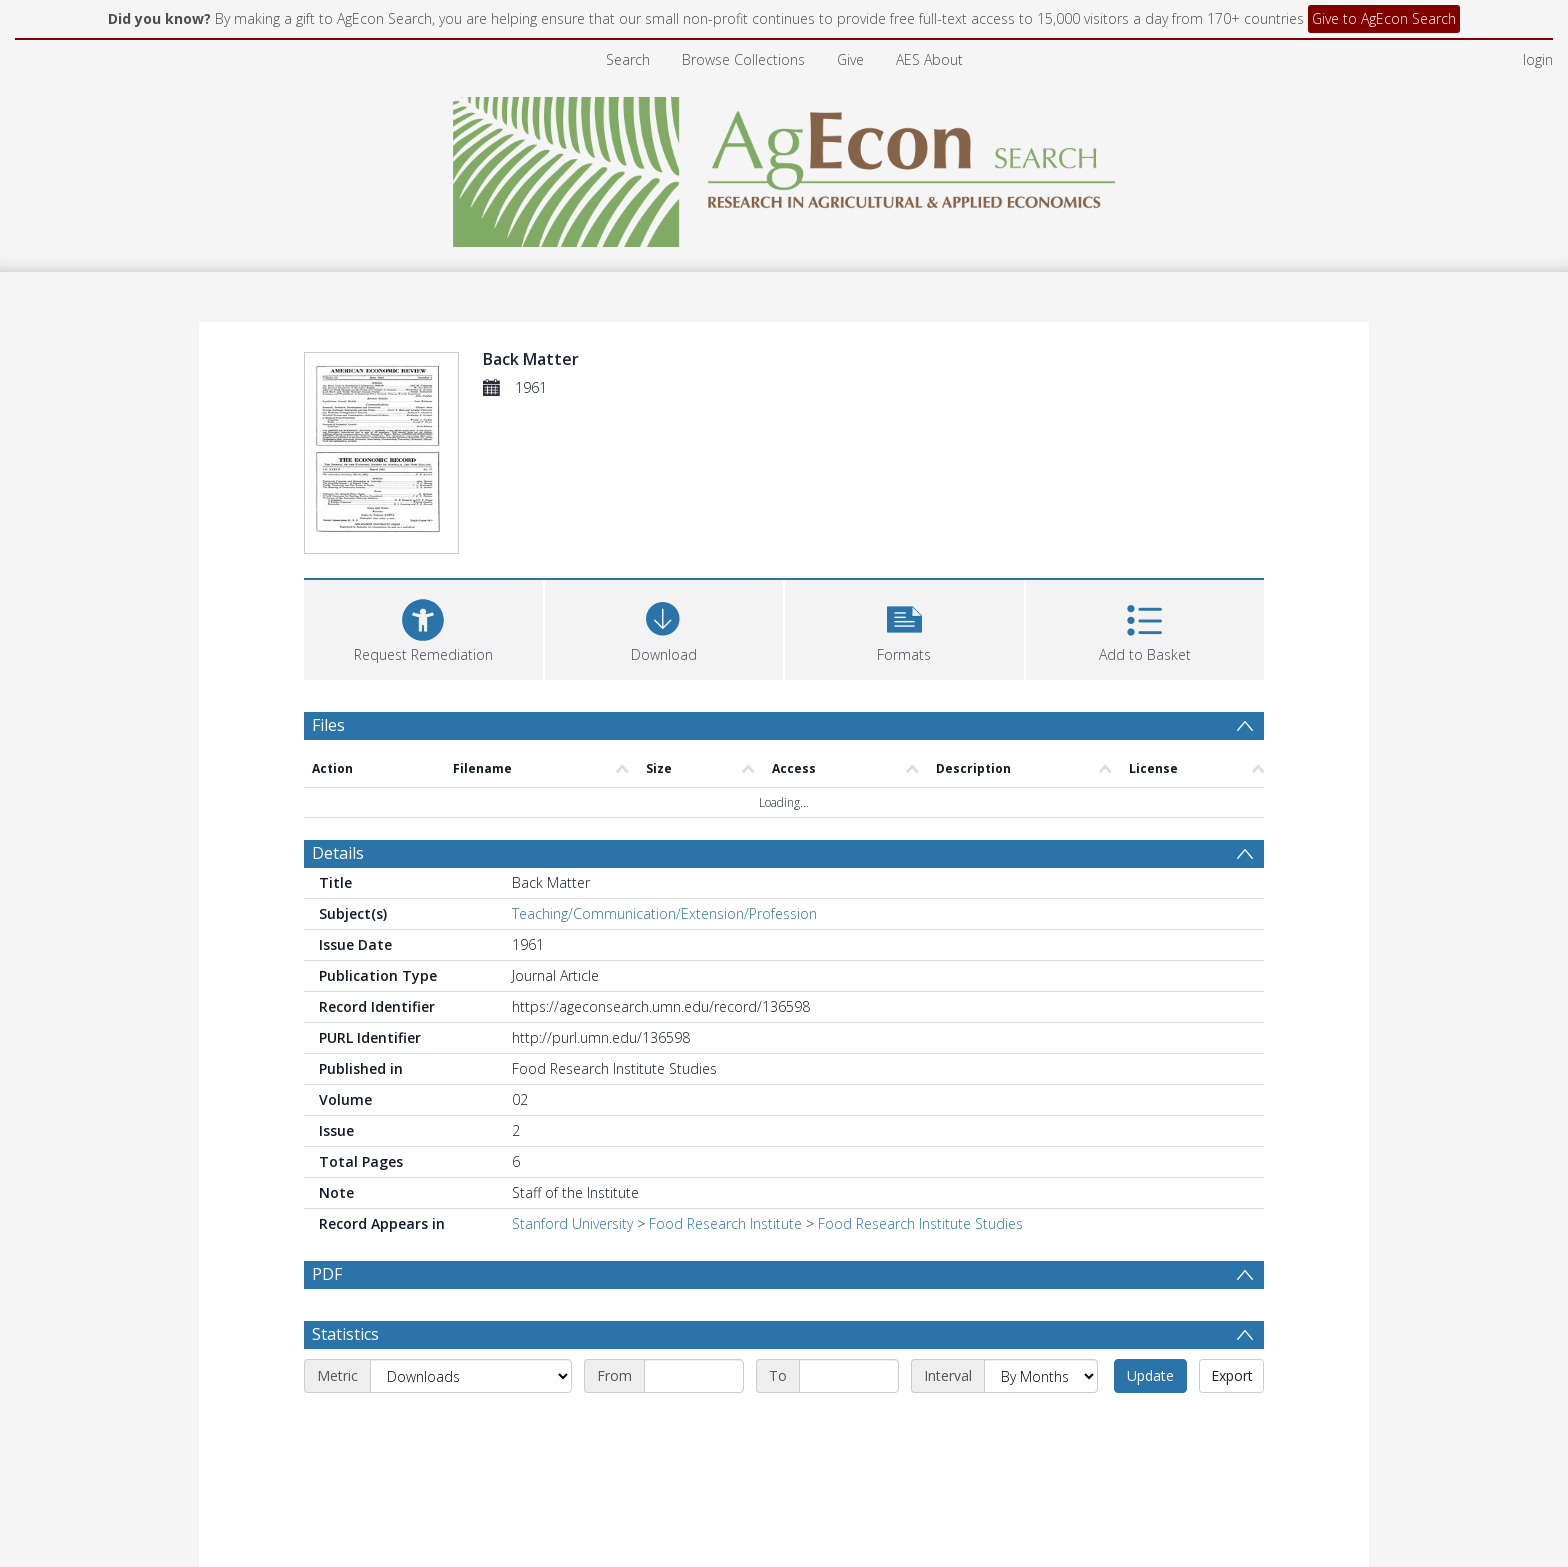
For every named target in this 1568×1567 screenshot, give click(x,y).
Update (1150, 1375)
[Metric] (471, 1376)
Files (328, 725)
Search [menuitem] (628, 59)
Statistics (345, 1334)
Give (850, 59)
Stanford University (572, 1223)
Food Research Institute (725, 1223)
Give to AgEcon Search (1384, 18)
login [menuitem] (1538, 59)
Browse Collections (743, 59)
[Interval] (1041, 1376)
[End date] (849, 1376)
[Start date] (694, 1376)
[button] (904, 627)
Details (338, 853)
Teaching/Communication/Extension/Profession (664, 913)
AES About (929, 59)
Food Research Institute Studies (920, 1223)
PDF (327, 1274)
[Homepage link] (784, 166)
